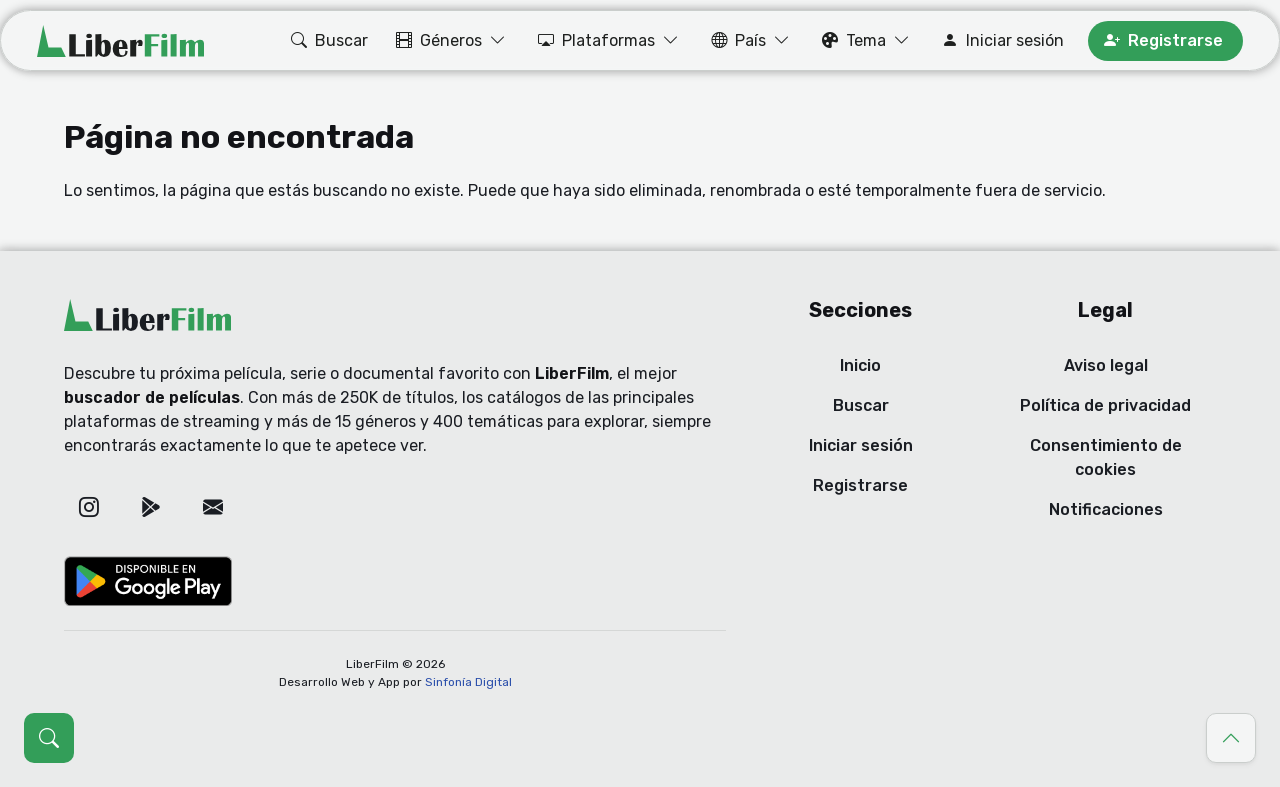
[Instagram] (89, 507)
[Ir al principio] (1231, 738)
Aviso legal (1106, 365)
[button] (327, 41)
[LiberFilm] (120, 41)
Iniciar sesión (861, 445)
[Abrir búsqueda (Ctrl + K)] (49, 738)
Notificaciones (1106, 509)
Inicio (860, 365)
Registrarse (860, 485)
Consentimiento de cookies (1106, 457)
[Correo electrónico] (213, 507)
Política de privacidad (1105, 405)
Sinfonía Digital (468, 682)
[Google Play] (151, 507)
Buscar (861, 405)
